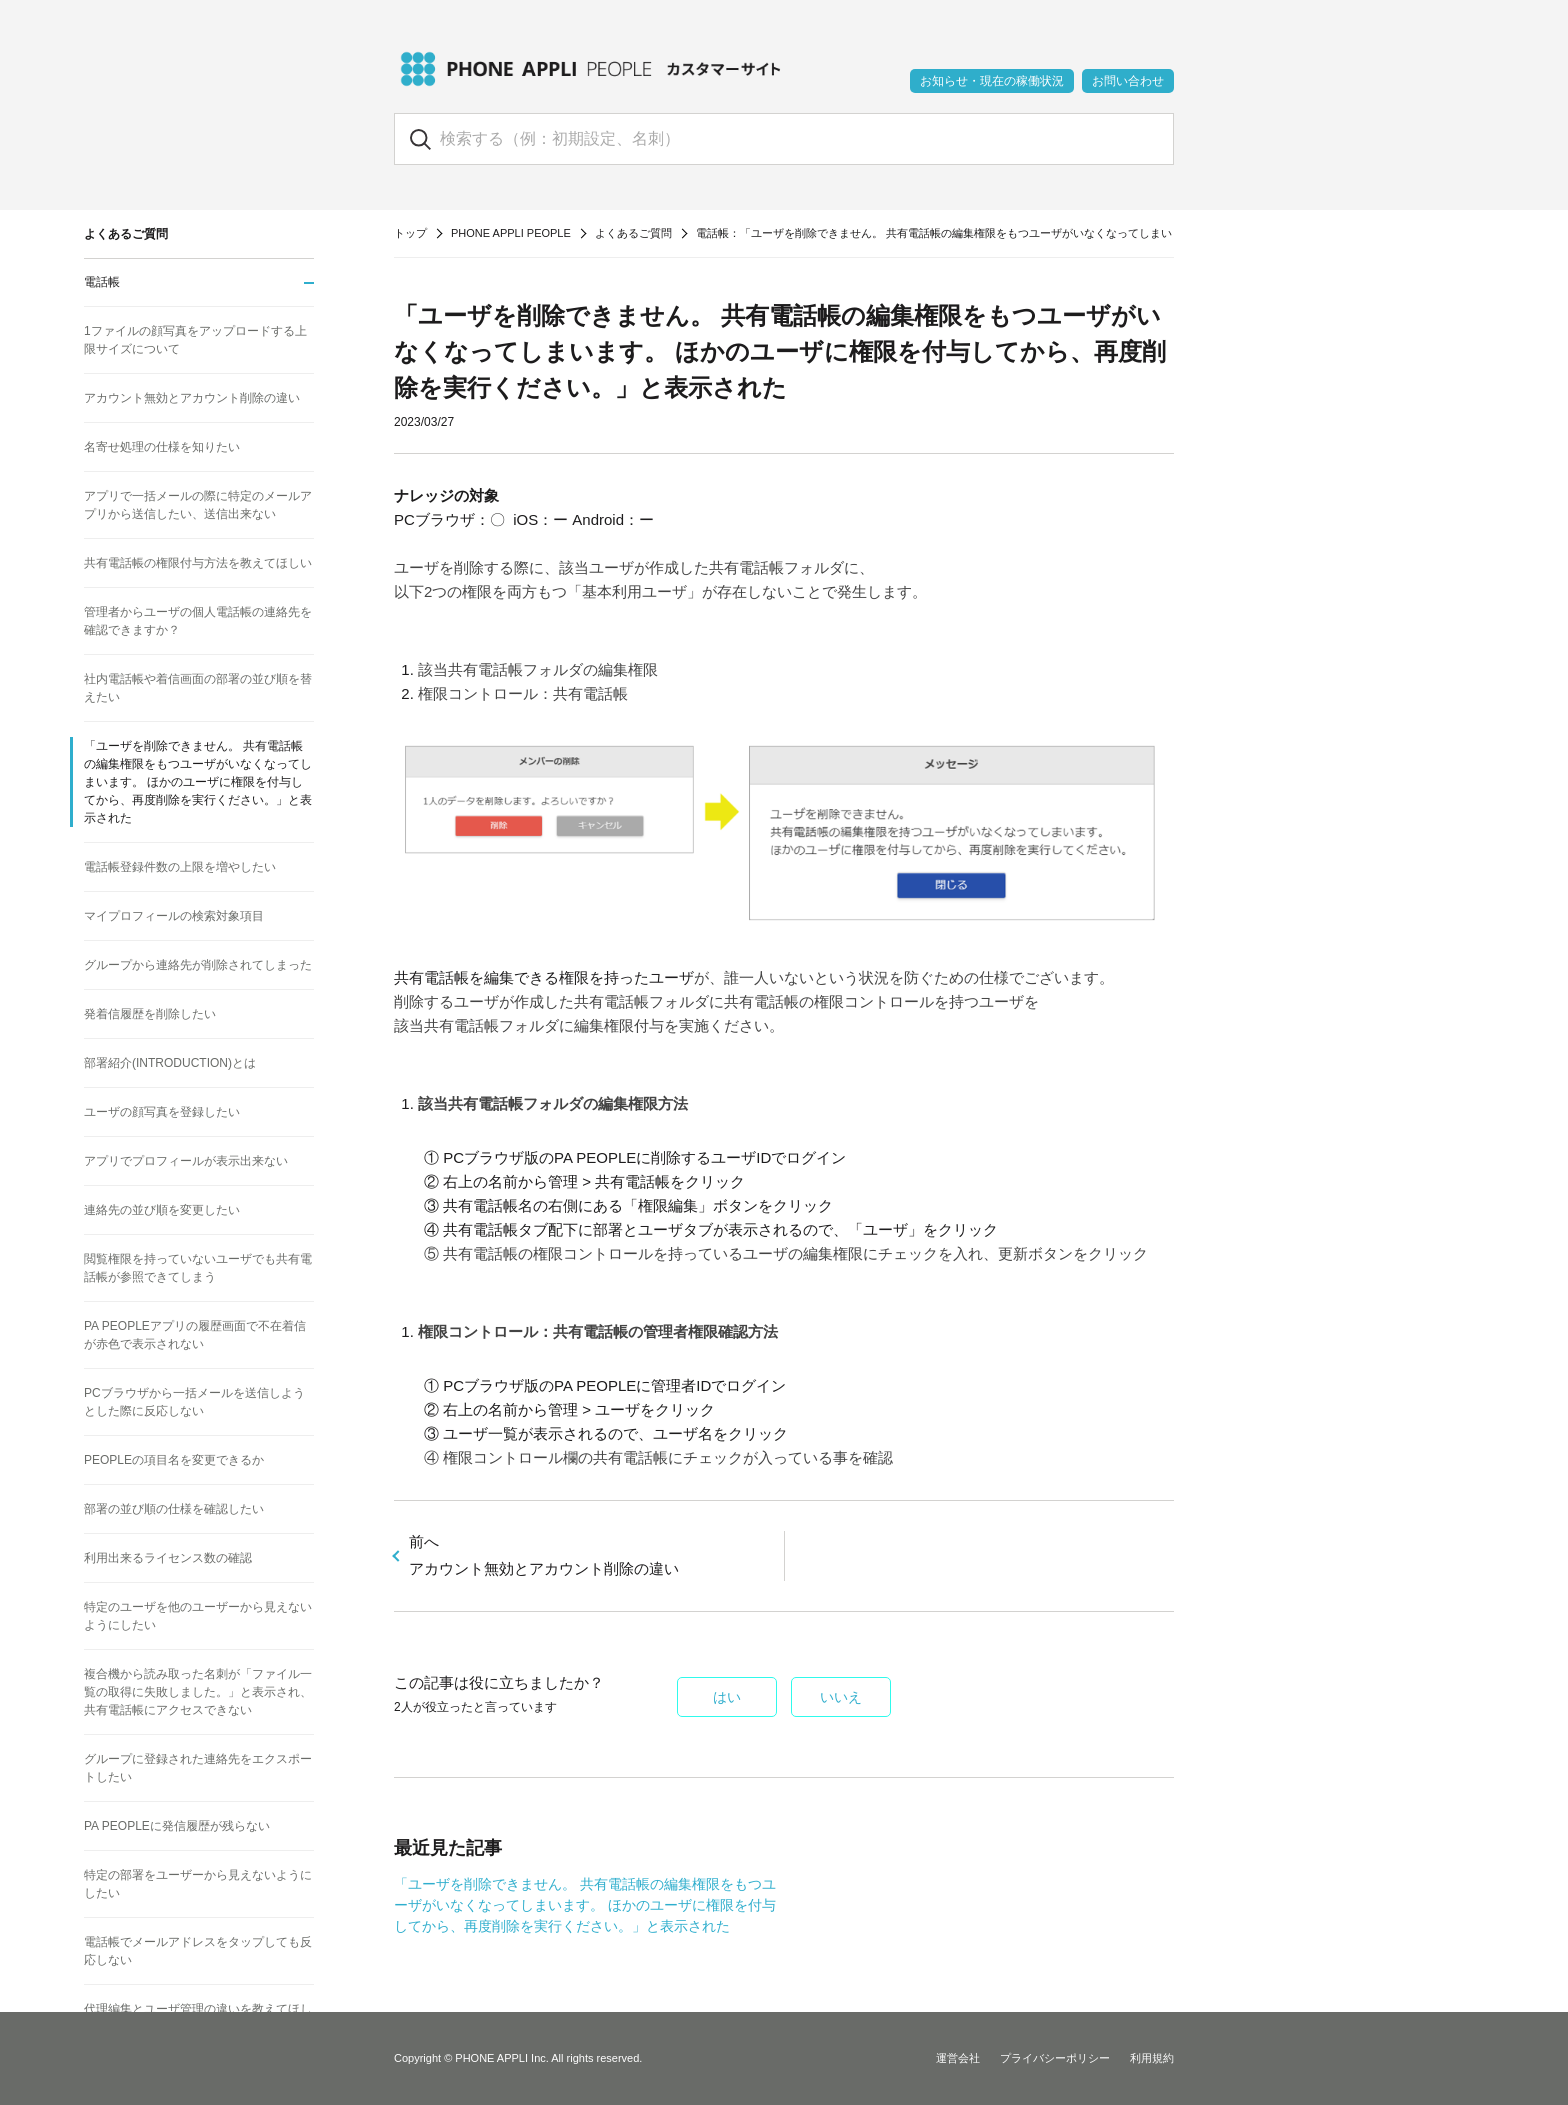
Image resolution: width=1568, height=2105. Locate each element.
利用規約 (1152, 2058)
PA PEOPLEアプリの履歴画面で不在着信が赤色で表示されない (195, 1335)
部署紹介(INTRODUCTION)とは (170, 1063)
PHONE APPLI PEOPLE (511, 233)
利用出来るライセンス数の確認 (168, 1558)
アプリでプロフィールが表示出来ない (186, 1161)
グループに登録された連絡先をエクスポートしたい (198, 1768)
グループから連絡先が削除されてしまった (198, 965)
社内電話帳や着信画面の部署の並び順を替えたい (198, 688)
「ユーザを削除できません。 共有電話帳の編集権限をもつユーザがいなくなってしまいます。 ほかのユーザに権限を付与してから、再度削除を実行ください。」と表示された (585, 1905)
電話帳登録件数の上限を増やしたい (180, 867)
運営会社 (958, 2058)
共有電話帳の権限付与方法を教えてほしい (198, 563)
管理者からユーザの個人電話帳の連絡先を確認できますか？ (198, 621)
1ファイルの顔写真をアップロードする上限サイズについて (195, 340)
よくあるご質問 (633, 233)
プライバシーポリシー (1055, 2058)
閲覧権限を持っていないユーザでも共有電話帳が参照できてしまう (198, 1268)
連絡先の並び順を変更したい (162, 1210)
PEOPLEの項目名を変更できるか (174, 1460)
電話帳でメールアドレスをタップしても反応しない (198, 1951)
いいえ (841, 1697)
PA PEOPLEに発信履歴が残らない (177, 1826)
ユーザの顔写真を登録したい (162, 1112)
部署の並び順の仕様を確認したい (174, 1509)
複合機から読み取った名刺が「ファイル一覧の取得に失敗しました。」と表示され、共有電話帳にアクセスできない (198, 1692)
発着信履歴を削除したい (150, 1014)
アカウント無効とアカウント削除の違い (192, 398)
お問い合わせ (1128, 81)
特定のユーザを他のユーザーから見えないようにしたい (198, 1616)
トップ (410, 233)
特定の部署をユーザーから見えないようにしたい (198, 1884)
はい (727, 1697)
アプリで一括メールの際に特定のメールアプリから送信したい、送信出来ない (198, 505)
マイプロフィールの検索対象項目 (174, 916)
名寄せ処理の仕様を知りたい (162, 447)
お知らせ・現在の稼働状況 (992, 81)
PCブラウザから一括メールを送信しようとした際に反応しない (194, 1402)
